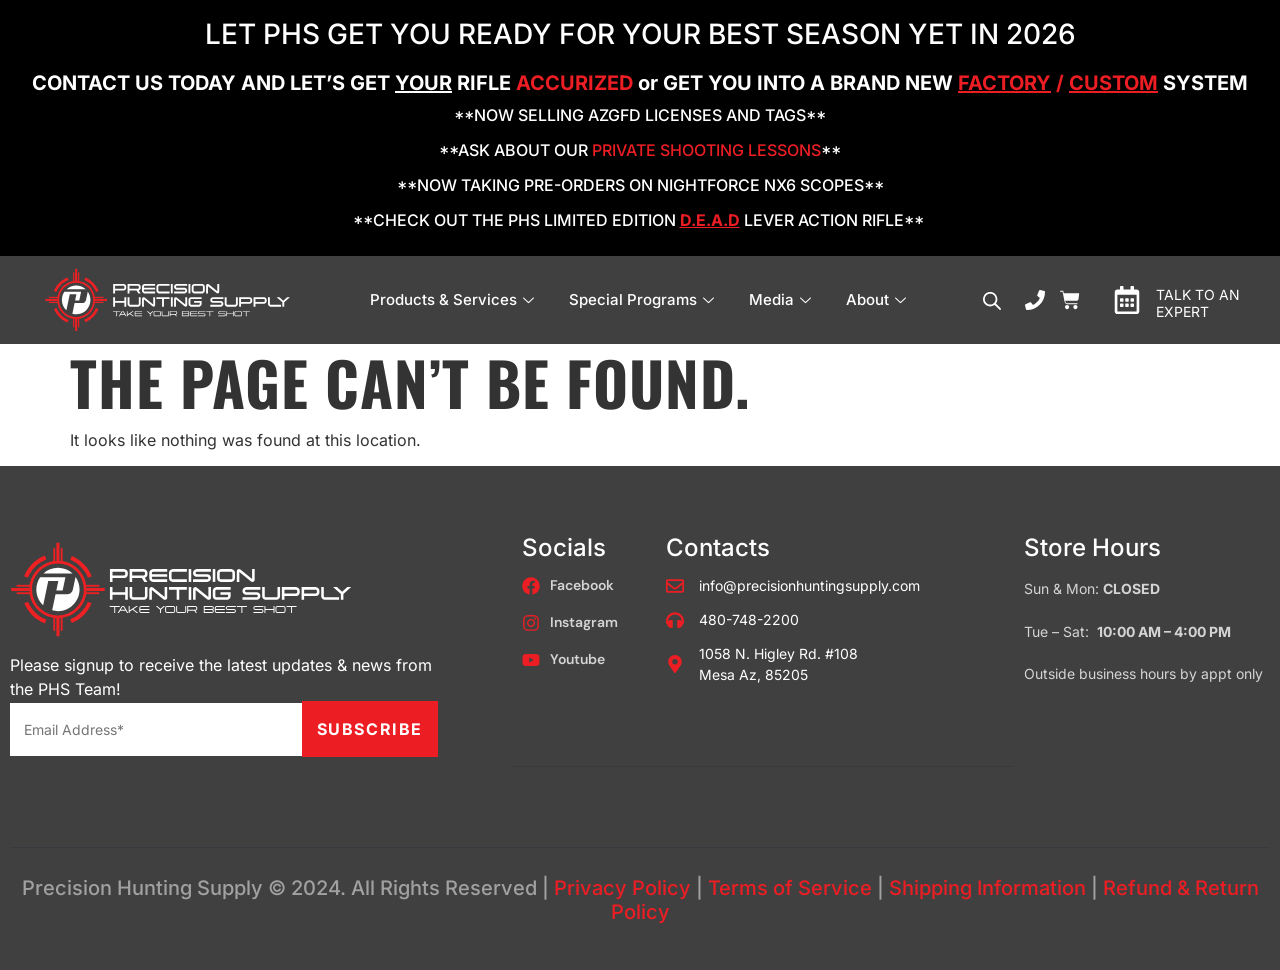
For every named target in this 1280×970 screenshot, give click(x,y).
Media (782, 299)
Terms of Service (790, 888)
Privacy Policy (622, 888)
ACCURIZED (574, 83)
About (878, 299)
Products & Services (454, 299)
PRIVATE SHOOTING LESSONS (706, 150)
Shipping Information (987, 888)
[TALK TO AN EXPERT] (1127, 300)
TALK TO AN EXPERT (1198, 303)
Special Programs (644, 299)
